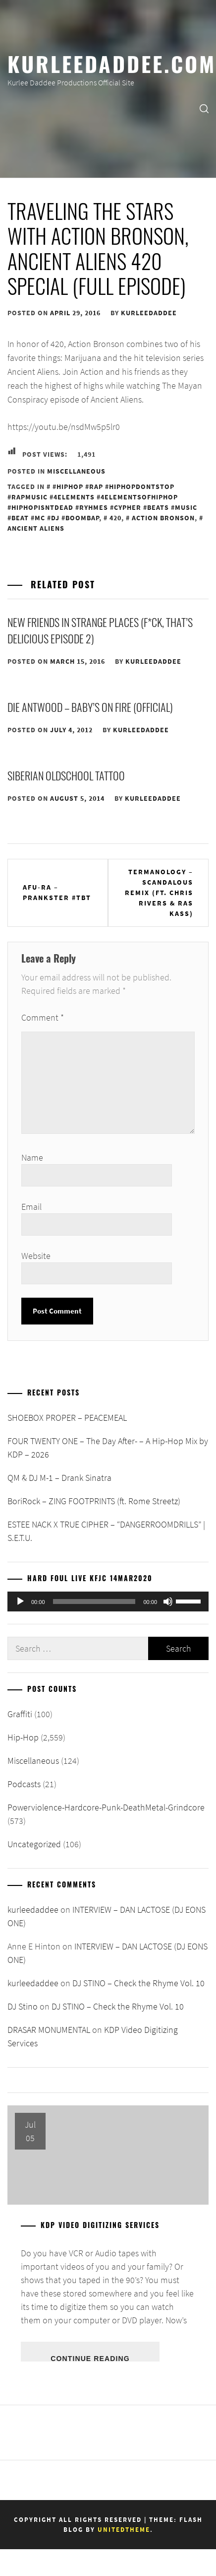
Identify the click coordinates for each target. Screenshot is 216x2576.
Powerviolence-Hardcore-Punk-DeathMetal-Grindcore (106, 1807)
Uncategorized (34, 1844)
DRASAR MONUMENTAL (48, 2029)
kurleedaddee (149, 312)
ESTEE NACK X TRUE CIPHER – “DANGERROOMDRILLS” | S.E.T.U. (106, 1531)
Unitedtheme (124, 2529)
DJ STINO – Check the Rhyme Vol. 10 (138, 1983)
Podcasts (24, 1784)
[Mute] (168, 1601)
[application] (108, 1601)
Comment (42, 1017)
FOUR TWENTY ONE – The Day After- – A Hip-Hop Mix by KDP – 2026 (107, 1447)
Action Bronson (163, 517)
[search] (204, 108)
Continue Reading (90, 2358)
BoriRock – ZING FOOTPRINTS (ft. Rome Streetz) (93, 1501)
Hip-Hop (23, 1737)
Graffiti (19, 1714)
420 (115, 517)
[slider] (94, 1601)
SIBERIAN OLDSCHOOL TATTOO (66, 775)
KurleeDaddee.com (111, 63)
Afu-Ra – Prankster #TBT (57, 892)
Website (36, 1255)
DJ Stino (22, 2006)
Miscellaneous (76, 471)
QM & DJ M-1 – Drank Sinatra (59, 1477)
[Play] (20, 1601)
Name (32, 1157)
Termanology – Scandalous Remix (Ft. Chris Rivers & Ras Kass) (159, 892)
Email (31, 1206)
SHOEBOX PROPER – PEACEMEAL (67, 1417)
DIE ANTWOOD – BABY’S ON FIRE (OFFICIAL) (90, 707)
